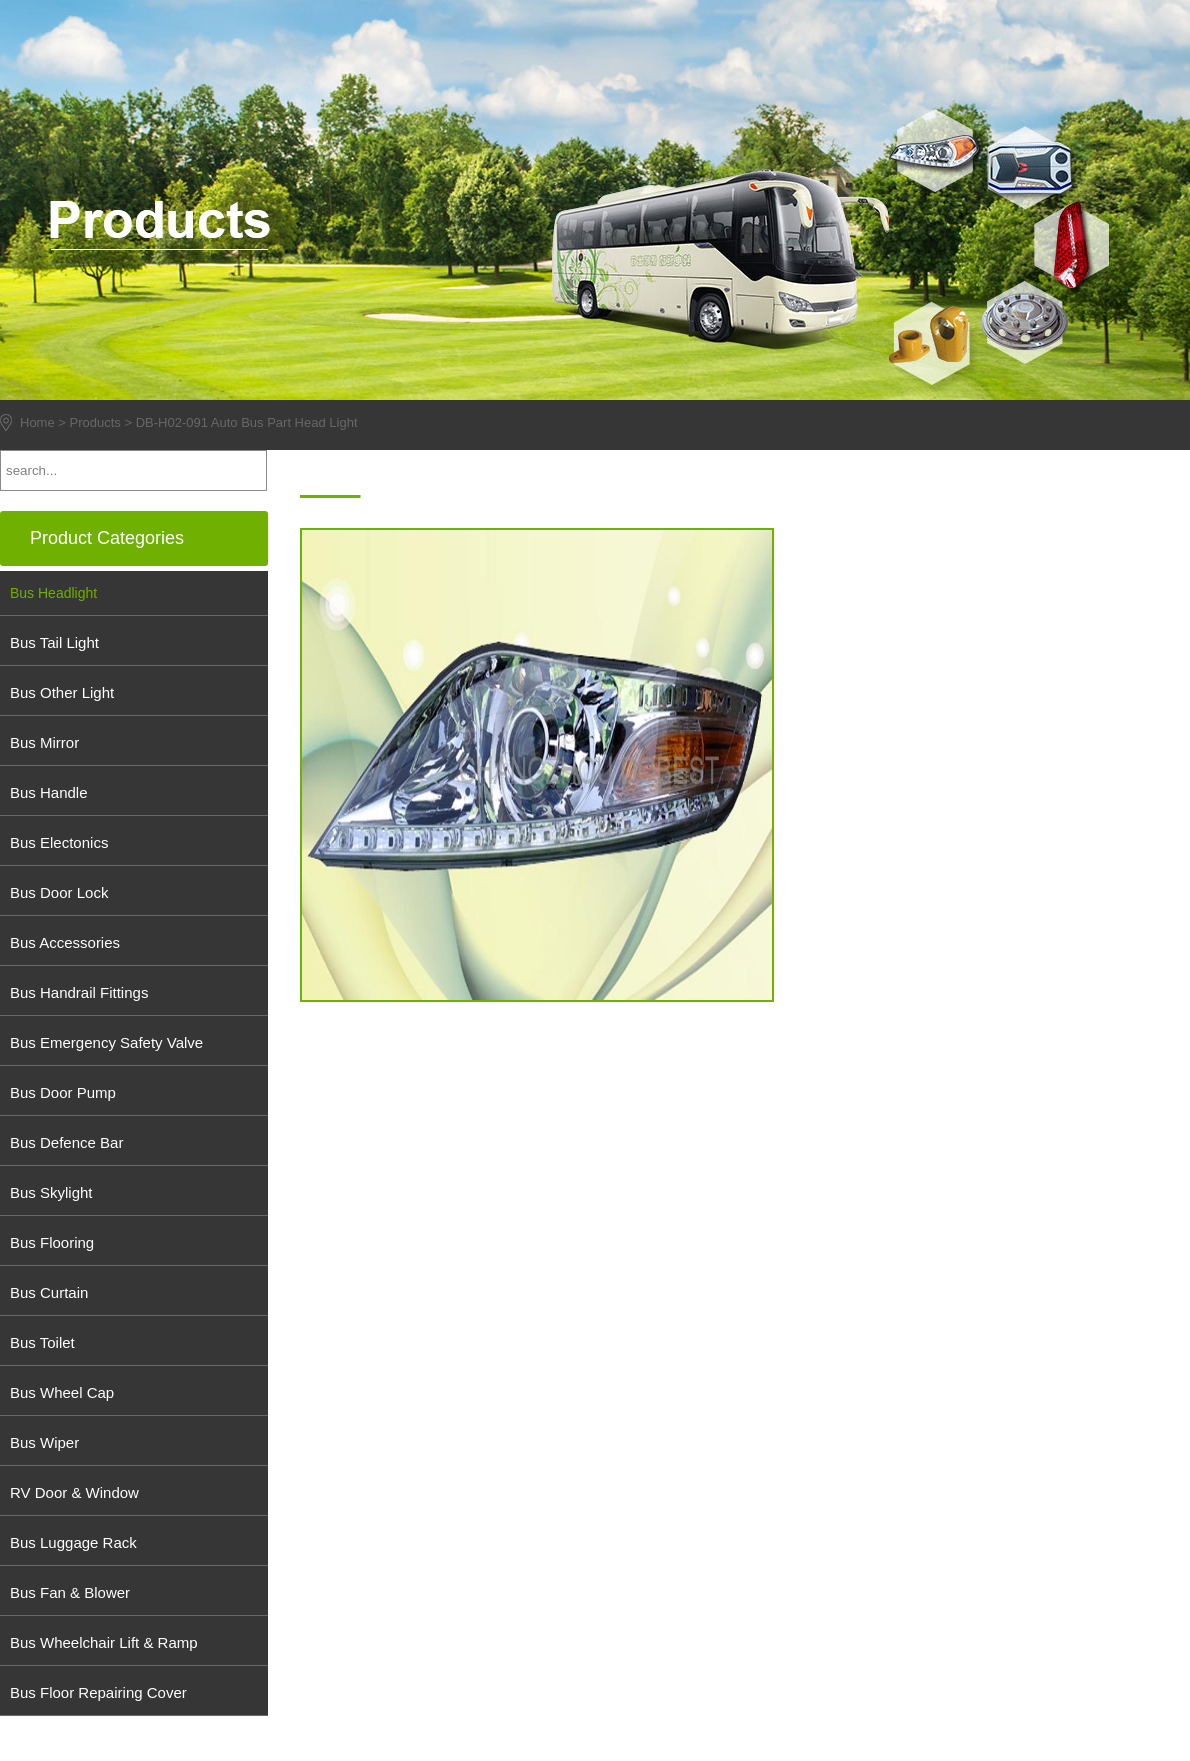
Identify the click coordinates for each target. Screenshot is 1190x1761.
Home (37, 422)
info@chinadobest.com (971, 540)
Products (95, 422)
